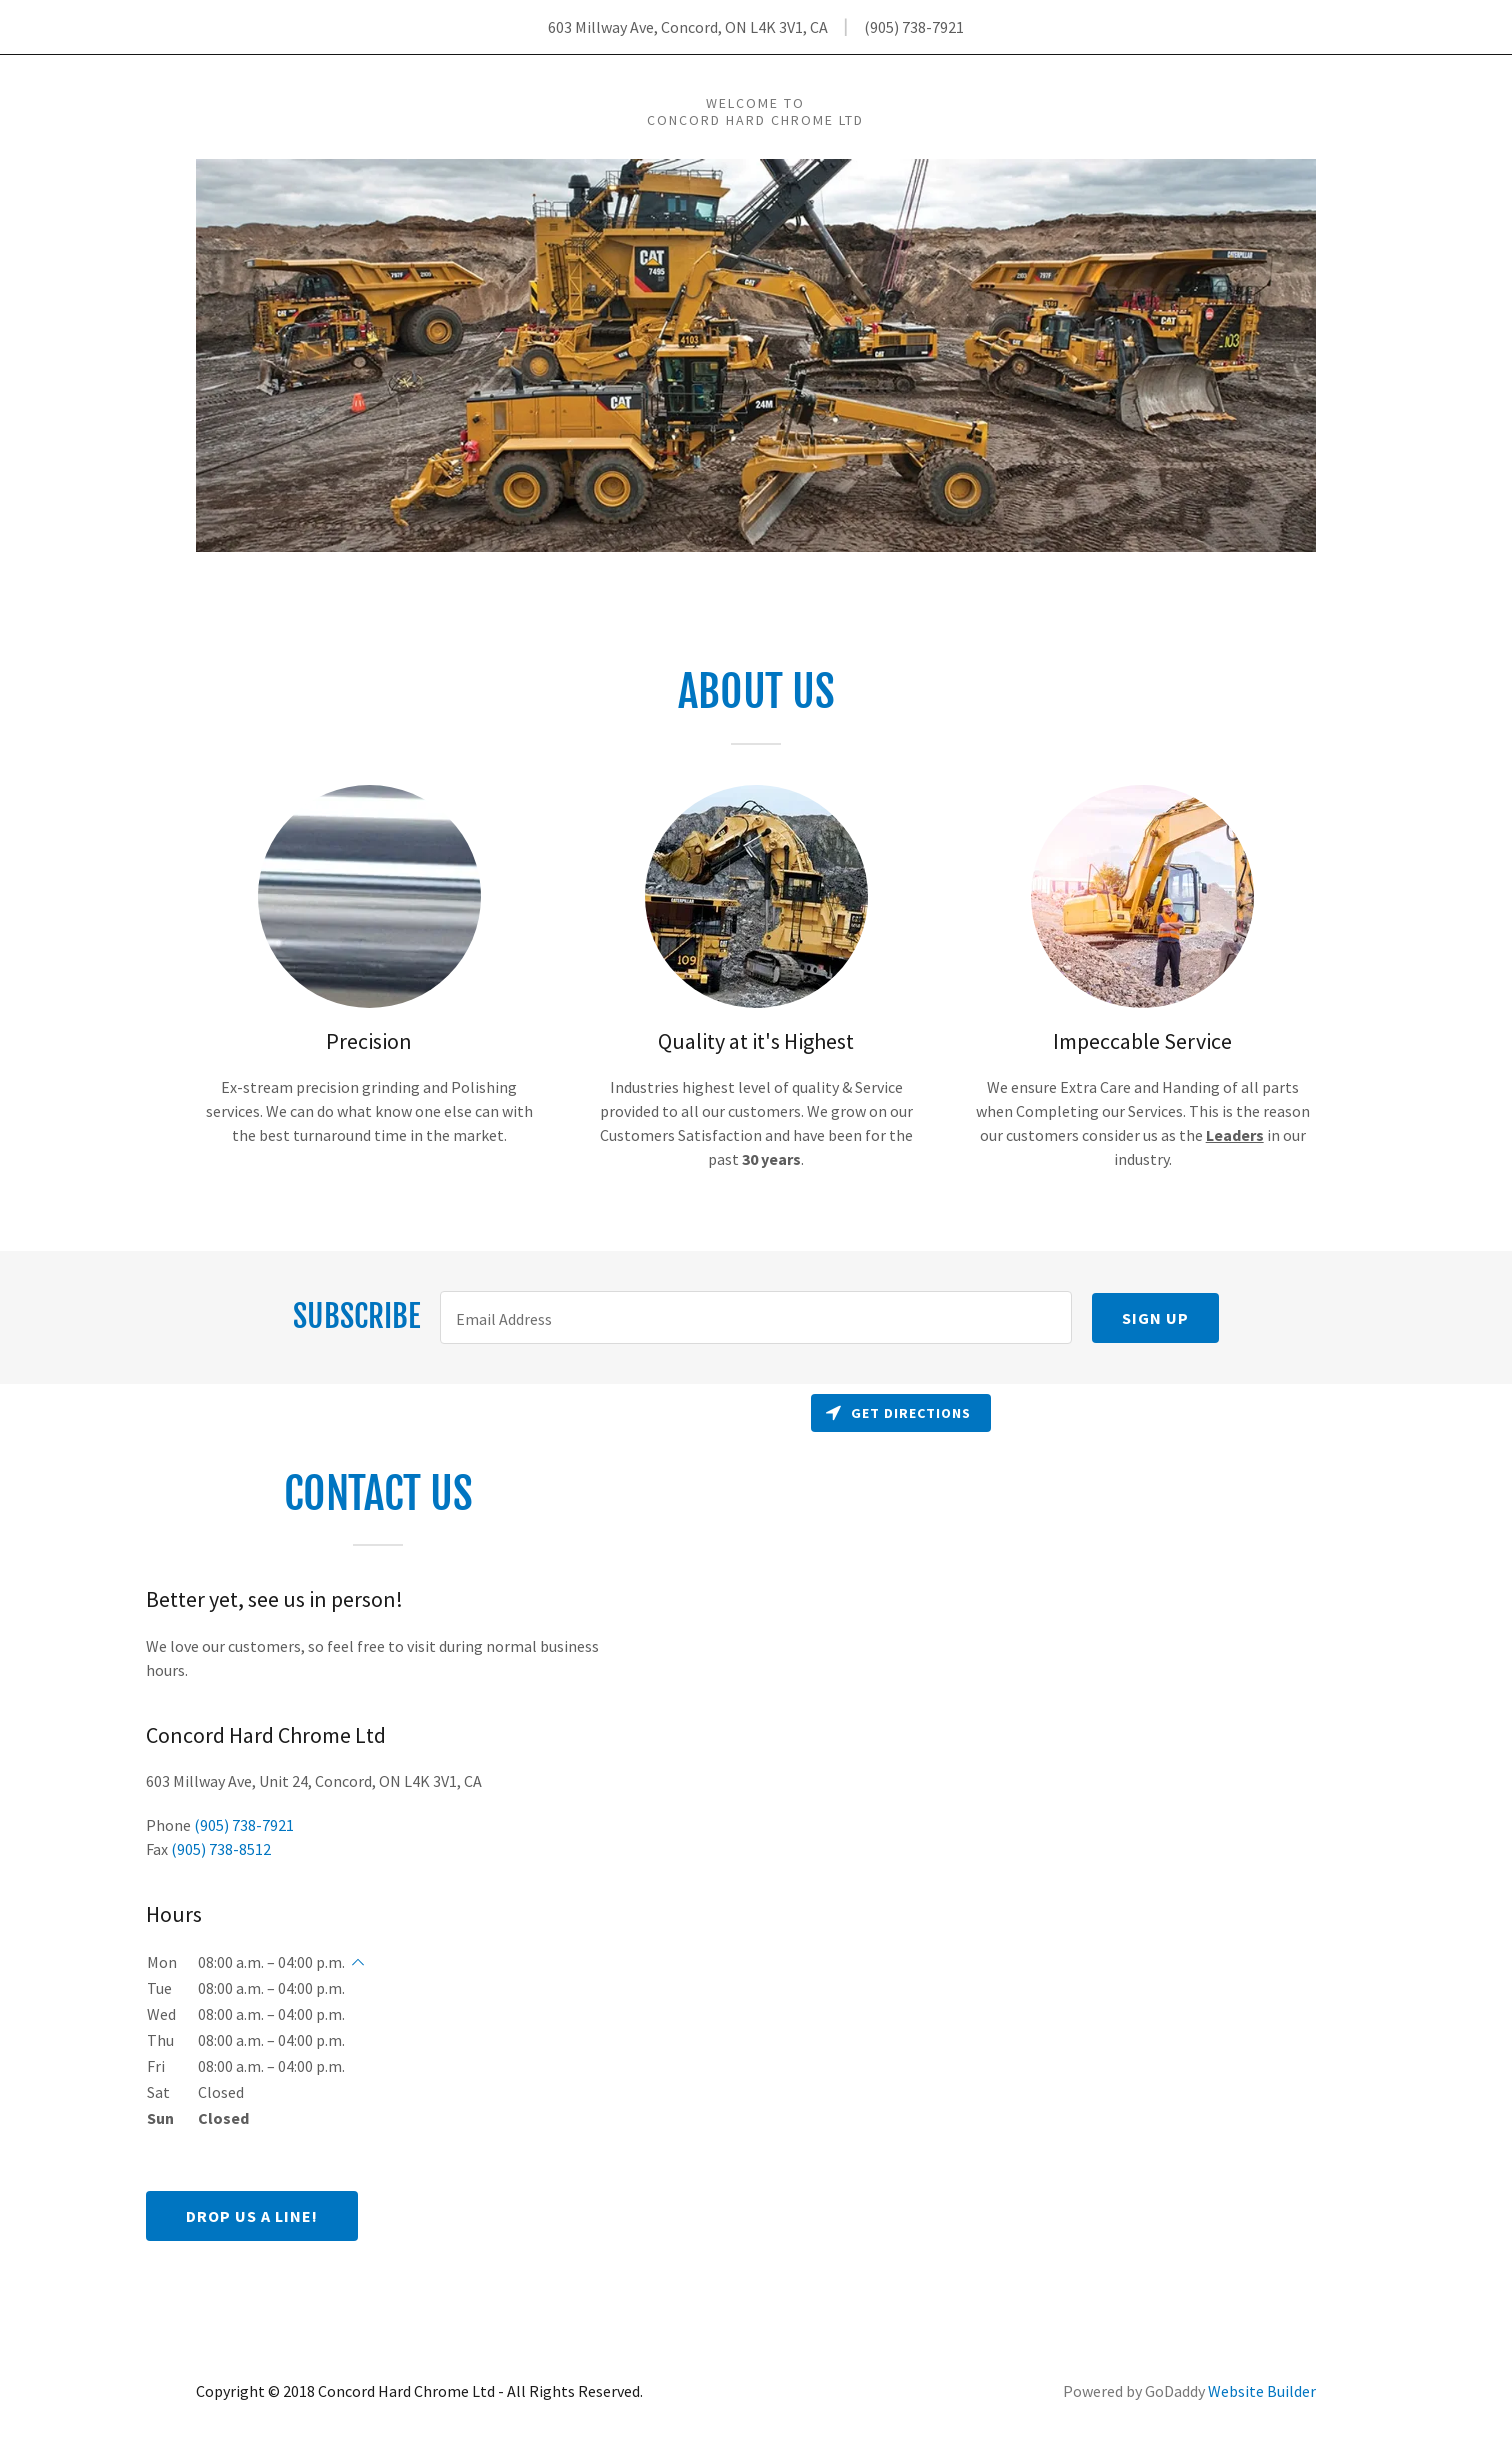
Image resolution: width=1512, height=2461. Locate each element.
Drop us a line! (252, 2216)
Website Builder (1262, 2391)
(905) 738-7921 (914, 27)
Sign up (1155, 1318)
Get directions (898, 1413)
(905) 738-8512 (221, 1849)
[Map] (1134, 1852)
